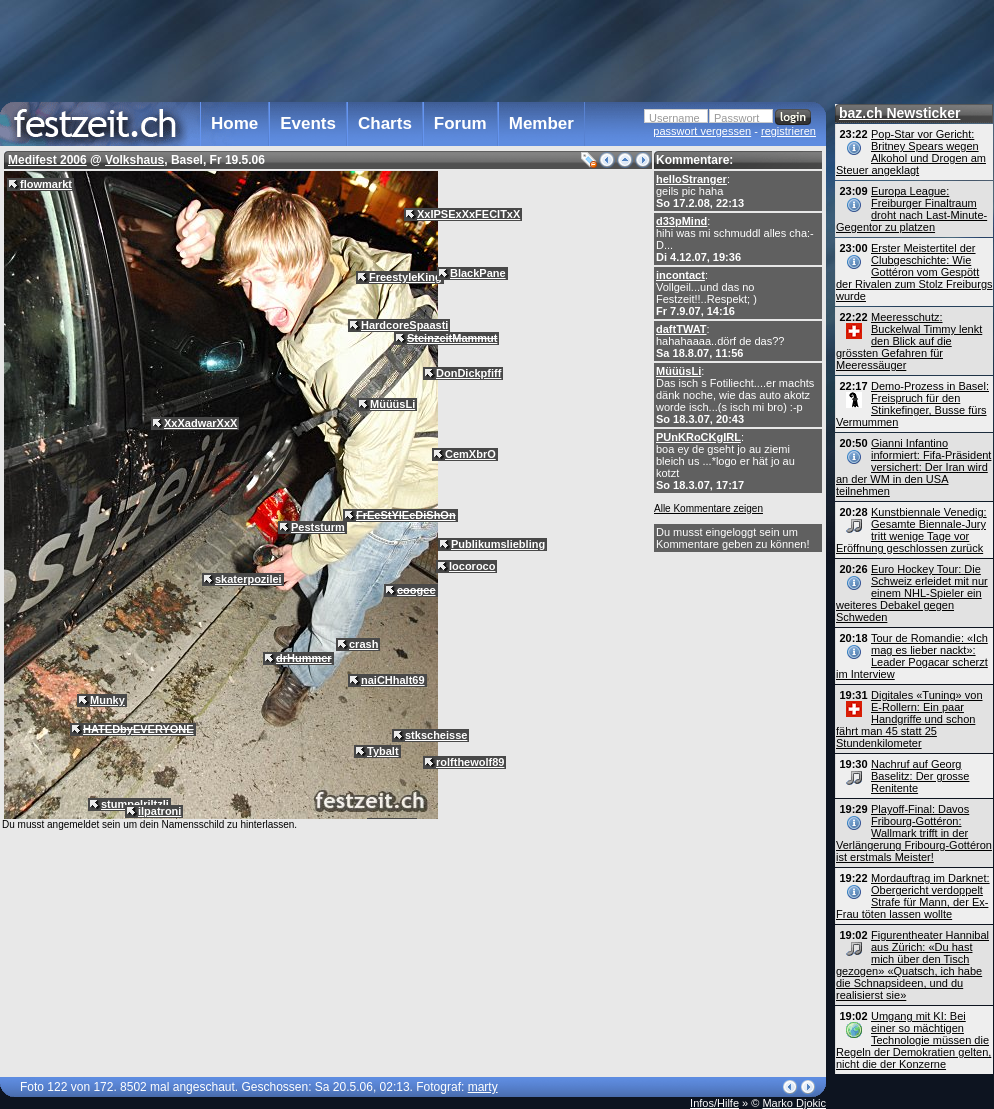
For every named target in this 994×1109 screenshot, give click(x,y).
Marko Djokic (794, 1103)
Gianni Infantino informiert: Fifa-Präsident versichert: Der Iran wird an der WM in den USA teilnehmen (913, 467)
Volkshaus (134, 160)
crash (363, 644)
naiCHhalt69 (393, 680)
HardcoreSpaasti (404, 325)
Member (541, 123)
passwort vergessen (702, 131)
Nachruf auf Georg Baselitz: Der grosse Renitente (920, 776)
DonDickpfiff (468, 373)
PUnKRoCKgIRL (698, 437)
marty (483, 1087)
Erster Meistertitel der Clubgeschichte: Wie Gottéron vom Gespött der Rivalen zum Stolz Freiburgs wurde (914, 272)
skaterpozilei (248, 579)
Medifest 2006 (47, 160)
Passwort (736, 118)
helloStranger (691, 179)
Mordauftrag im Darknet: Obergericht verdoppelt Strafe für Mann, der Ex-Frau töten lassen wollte (913, 896)
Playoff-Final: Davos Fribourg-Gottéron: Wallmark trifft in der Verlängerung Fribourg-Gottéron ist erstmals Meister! (914, 833)
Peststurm (318, 527)
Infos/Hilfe (714, 1103)
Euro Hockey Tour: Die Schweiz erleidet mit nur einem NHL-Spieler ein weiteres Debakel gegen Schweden (912, 593)
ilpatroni (159, 811)
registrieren (788, 131)
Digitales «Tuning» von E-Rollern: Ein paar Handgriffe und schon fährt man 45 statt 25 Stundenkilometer (909, 719)
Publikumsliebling (498, 544)
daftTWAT (681, 329)
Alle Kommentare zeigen (708, 508)
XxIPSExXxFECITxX (468, 214)
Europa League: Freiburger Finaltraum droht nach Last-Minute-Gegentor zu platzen (911, 209)
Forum (460, 123)
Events (308, 123)
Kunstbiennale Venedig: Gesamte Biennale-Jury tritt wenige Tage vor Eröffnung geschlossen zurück (911, 530)
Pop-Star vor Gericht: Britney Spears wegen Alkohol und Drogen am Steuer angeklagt (911, 152)
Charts (385, 123)
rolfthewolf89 (470, 762)
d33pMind (681, 221)
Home (234, 123)
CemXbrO (470, 454)
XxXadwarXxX (200, 423)
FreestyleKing (405, 277)
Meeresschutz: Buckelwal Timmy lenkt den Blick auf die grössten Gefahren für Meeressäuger (909, 341)
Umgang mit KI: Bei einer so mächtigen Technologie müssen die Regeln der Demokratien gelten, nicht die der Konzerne (913, 1040)
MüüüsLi (678, 371)
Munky (107, 700)
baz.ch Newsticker (899, 113)
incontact (680, 275)
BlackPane (478, 273)
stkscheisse (436, 735)
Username (674, 118)
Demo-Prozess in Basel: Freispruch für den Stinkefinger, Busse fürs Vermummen (912, 404)
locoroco (472, 566)
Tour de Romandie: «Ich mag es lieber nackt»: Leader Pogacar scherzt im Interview (912, 656)
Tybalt (383, 751)
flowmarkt (46, 184)
